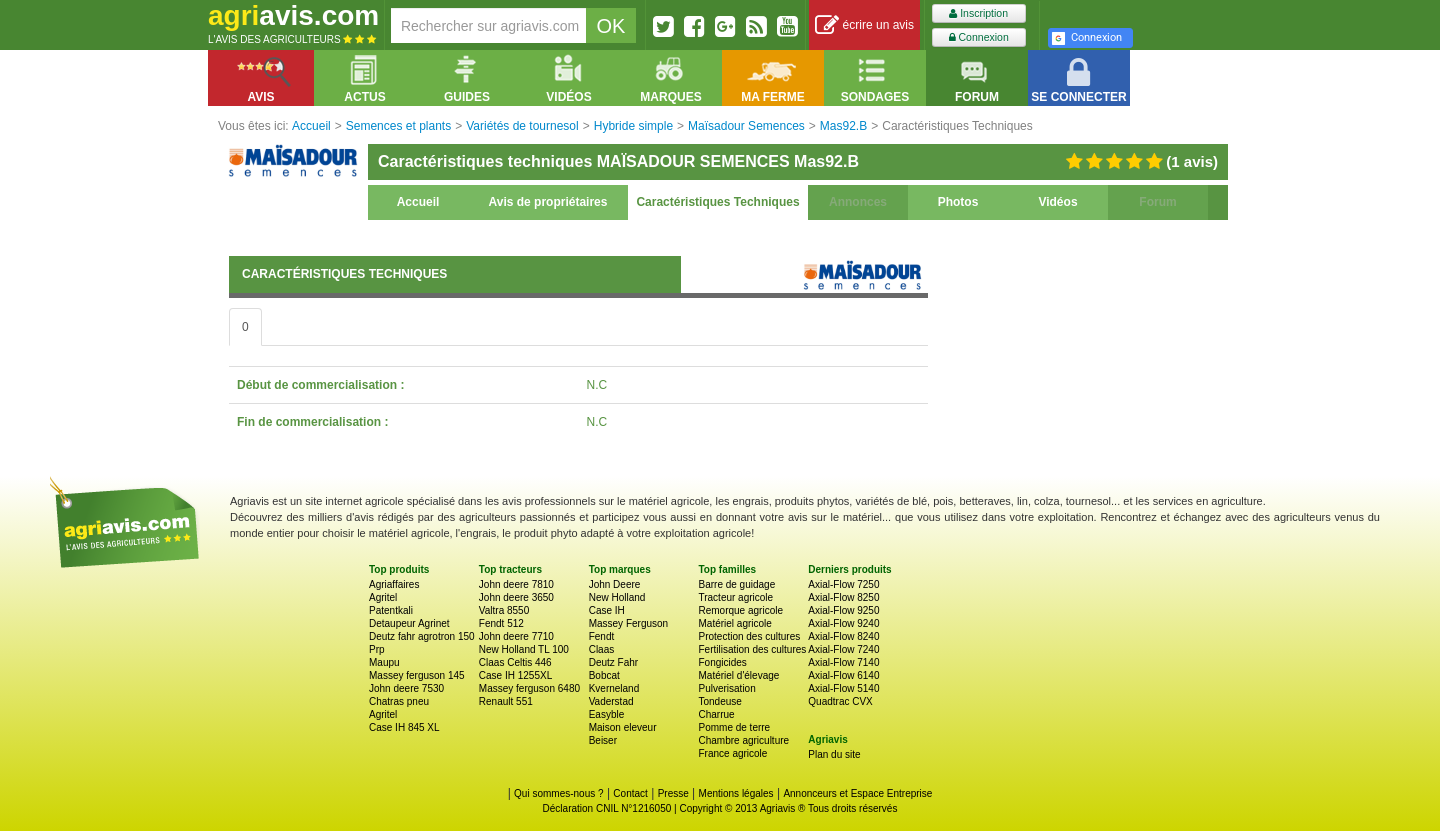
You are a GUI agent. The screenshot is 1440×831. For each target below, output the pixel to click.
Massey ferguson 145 (417, 675)
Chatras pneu (399, 701)
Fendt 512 (501, 623)
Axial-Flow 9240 (843, 623)
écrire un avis (864, 25)
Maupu (384, 662)
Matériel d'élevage (738, 675)
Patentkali (391, 610)
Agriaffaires (394, 584)
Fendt (602, 636)
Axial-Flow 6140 (843, 675)
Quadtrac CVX (840, 701)
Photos (958, 202)
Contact (630, 793)
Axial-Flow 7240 (843, 649)
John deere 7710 (516, 636)
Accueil (418, 202)
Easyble (607, 714)
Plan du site (834, 754)
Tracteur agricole (735, 597)
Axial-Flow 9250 (843, 610)
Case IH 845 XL (404, 727)
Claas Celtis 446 (515, 662)
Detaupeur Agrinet (409, 623)
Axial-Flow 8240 (843, 636)
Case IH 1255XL (515, 675)
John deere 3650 (516, 597)
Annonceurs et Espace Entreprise (857, 793)
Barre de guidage (736, 584)
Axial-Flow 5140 (843, 688)
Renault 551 (506, 701)
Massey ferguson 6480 (529, 688)
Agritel (383, 597)
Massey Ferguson (628, 623)
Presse (673, 793)
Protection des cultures (749, 636)
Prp (377, 649)
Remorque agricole (740, 610)
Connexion (979, 37)
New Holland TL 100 (524, 649)
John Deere (615, 584)
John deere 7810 (516, 584)
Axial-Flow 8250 (843, 597)
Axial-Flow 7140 (843, 662)
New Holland (617, 597)
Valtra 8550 (504, 610)
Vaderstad (611, 701)
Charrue (716, 714)
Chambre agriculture (743, 740)
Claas (602, 649)
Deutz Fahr (613, 662)
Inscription (978, 13)
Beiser (603, 740)
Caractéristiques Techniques (717, 202)
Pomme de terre (734, 727)
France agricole (732, 753)
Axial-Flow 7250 (843, 584)
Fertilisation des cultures (752, 649)
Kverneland (614, 688)
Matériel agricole (734, 623)
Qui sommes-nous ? (558, 793)
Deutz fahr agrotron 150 (422, 636)
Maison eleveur (623, 727)
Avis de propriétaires (548, 202)
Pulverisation (726, 688)
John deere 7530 (406, 688)
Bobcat (604, 675)
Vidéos (1057, 202)
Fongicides (722, 662)
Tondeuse (719, 701)
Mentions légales (736, 793)
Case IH (607, 610)
